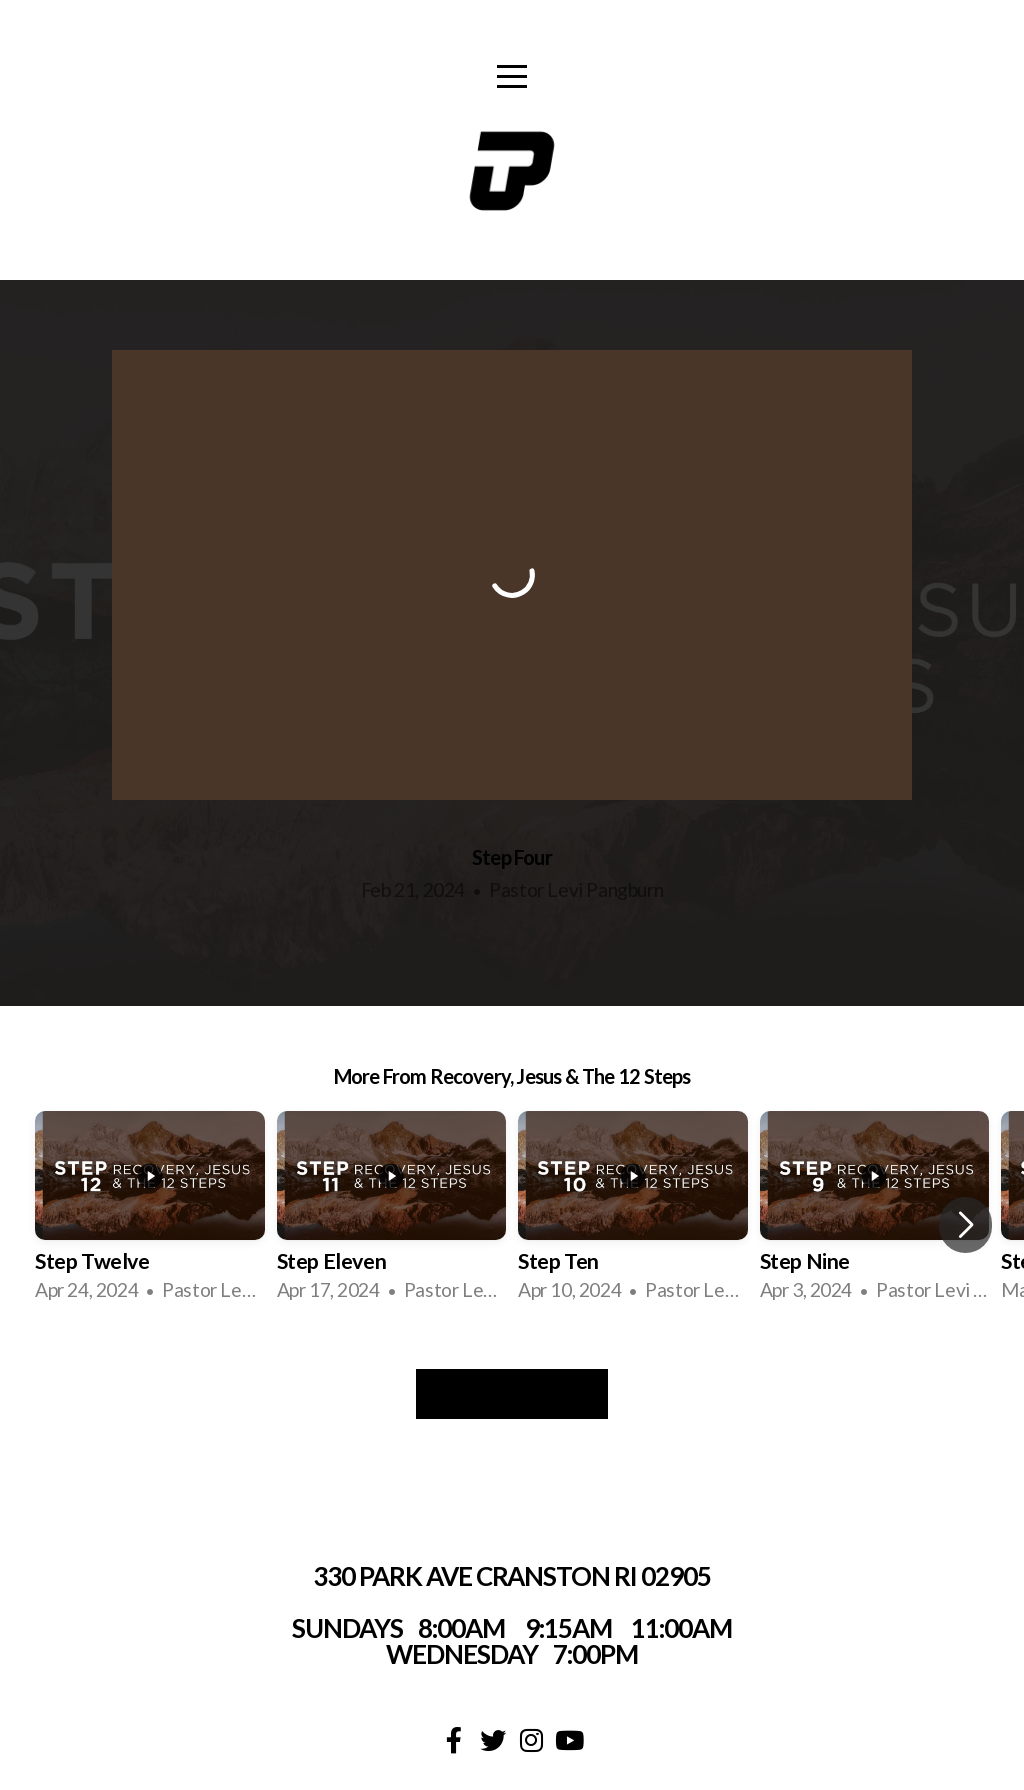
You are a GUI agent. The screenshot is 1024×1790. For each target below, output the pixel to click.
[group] (150, 1209)
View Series (512, 1394)
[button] (965, 1225)
